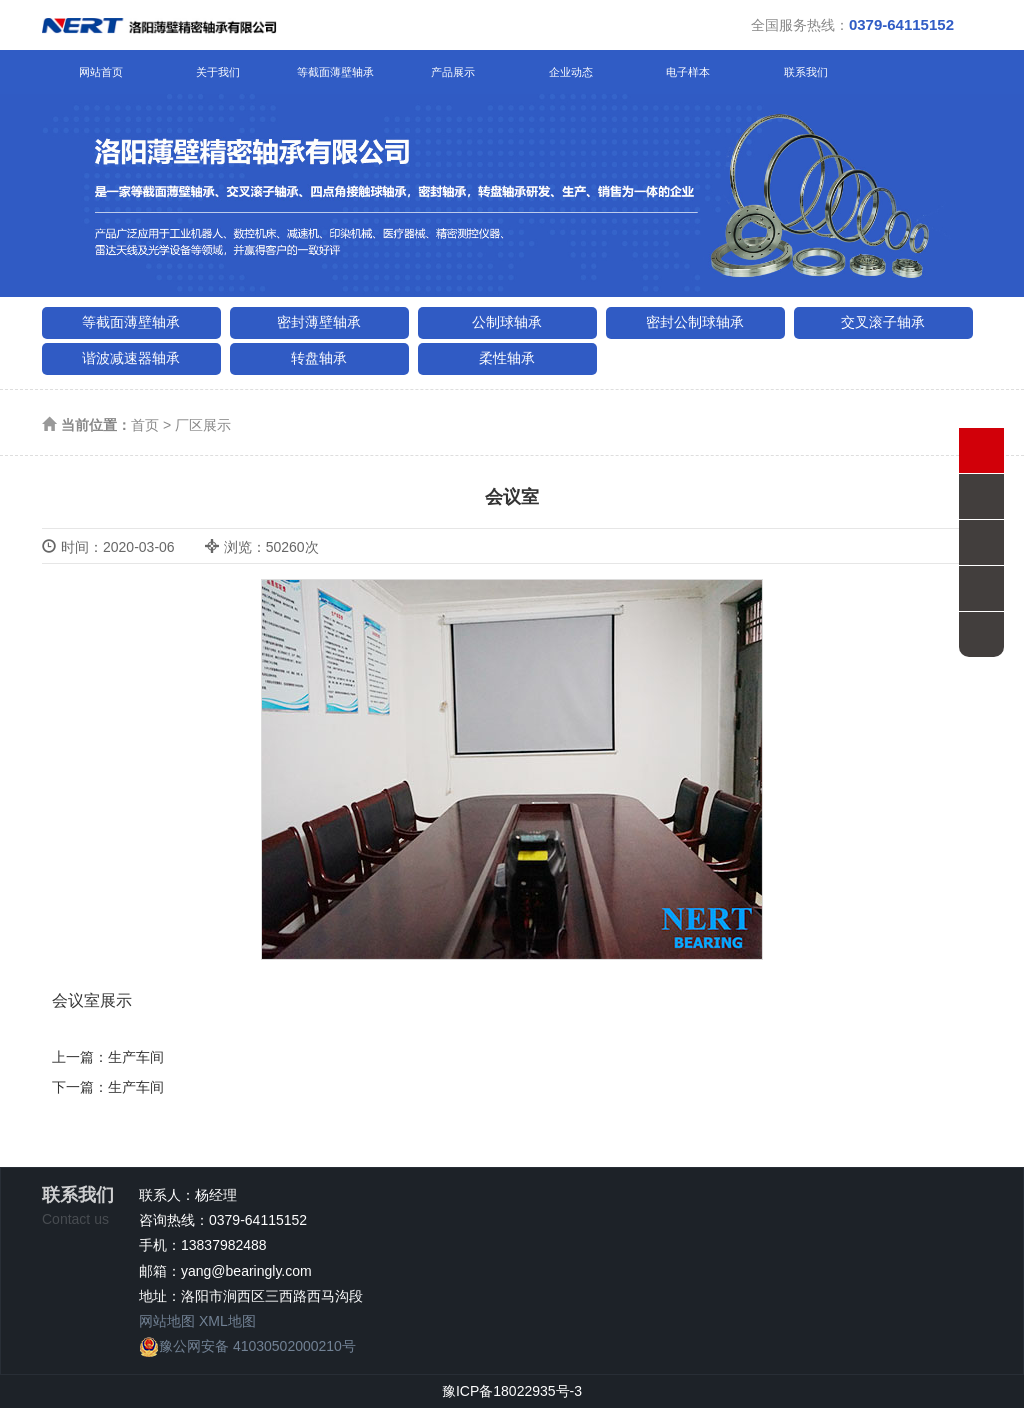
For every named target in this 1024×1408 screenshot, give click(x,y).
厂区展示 (203, 425)
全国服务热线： (852, 24)
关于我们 (218, 72)
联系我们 (806, 72)
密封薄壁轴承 (319, 322)
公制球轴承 (507, 322)
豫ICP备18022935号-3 (512, 1391)
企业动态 (571, 72)
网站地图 (167, 1321)
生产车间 (136, 1057)
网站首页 (101, 72)
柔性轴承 (507, 358)
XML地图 (227, 1321)
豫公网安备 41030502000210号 (247, 1346)
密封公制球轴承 (695, 322)
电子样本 (688, 72)
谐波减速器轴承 (131, 358)
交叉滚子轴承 (883, 322)
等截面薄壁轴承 (335, 72)
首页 (145, 425)
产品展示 (453, 72)
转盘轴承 (319, 358)
